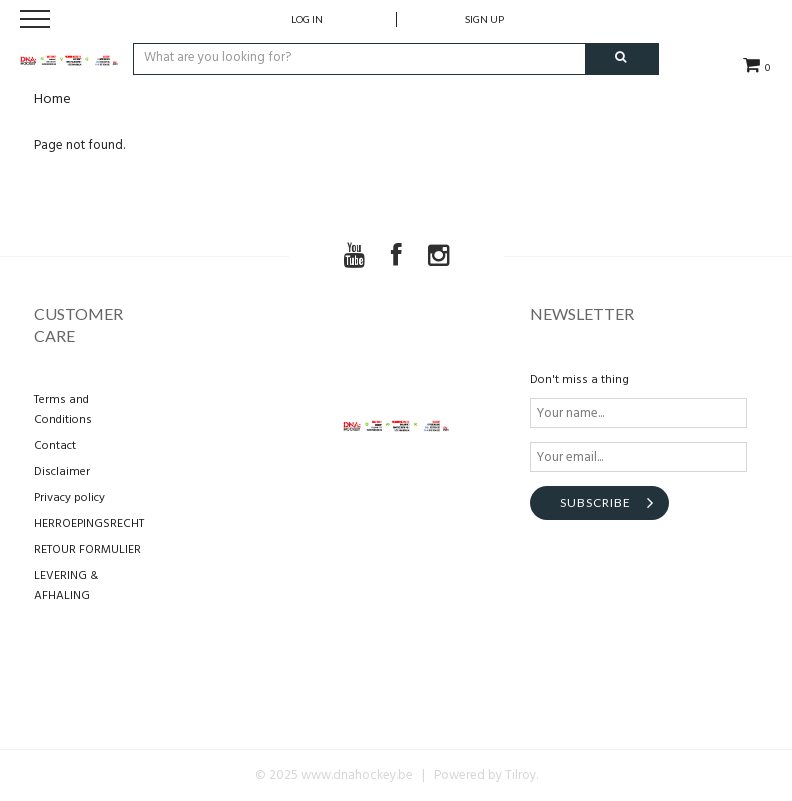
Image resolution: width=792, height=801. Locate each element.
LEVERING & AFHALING (66, 586)
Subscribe (595, 502)
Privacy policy (69, 498)
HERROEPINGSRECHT (89, 524)
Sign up (484, 19)
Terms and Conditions (63, 410)
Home (52, 99)
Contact (55, 446)
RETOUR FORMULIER (87, 550)
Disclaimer (62, 472)
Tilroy (520, 775)
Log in (307, 19)
